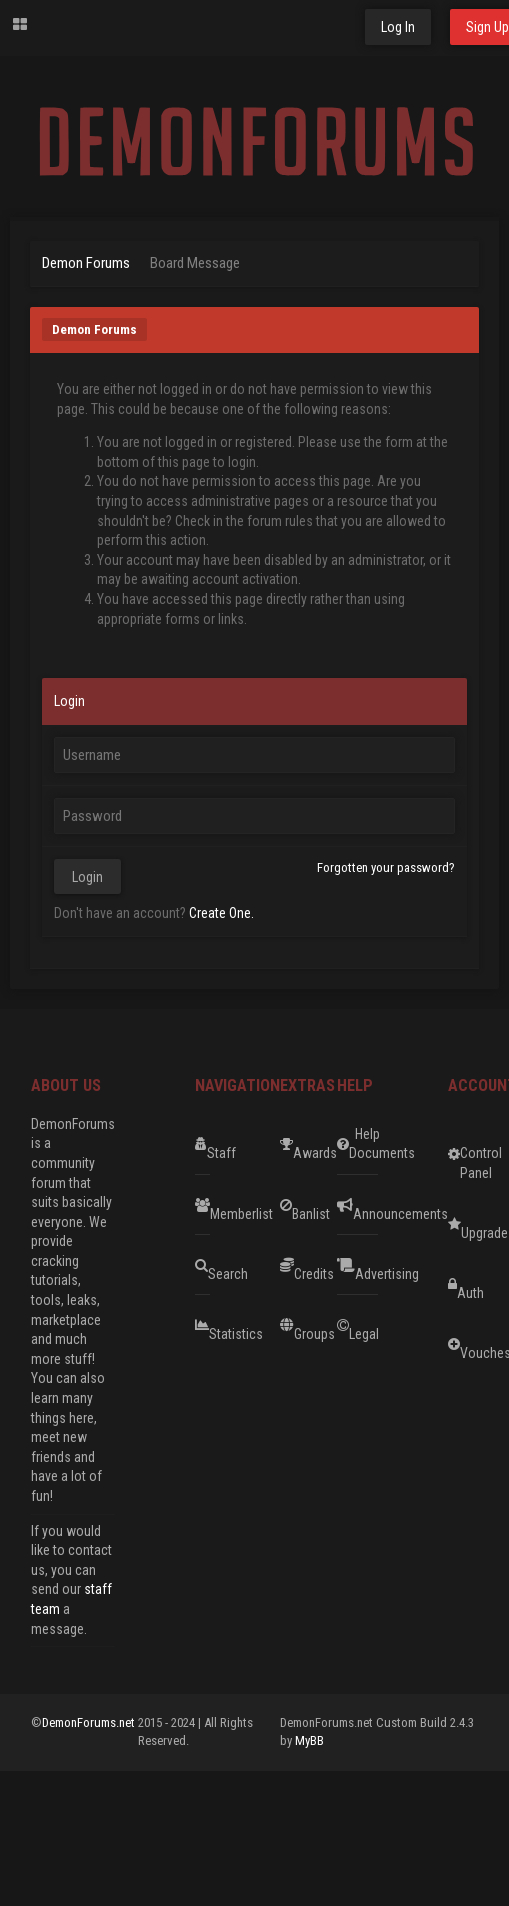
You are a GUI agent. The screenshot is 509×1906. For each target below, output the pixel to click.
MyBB (309, 1740)
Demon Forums (86, 263)
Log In (398, 27)
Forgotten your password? (386, 867)
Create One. (221, 913)
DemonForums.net (90, 1722)
